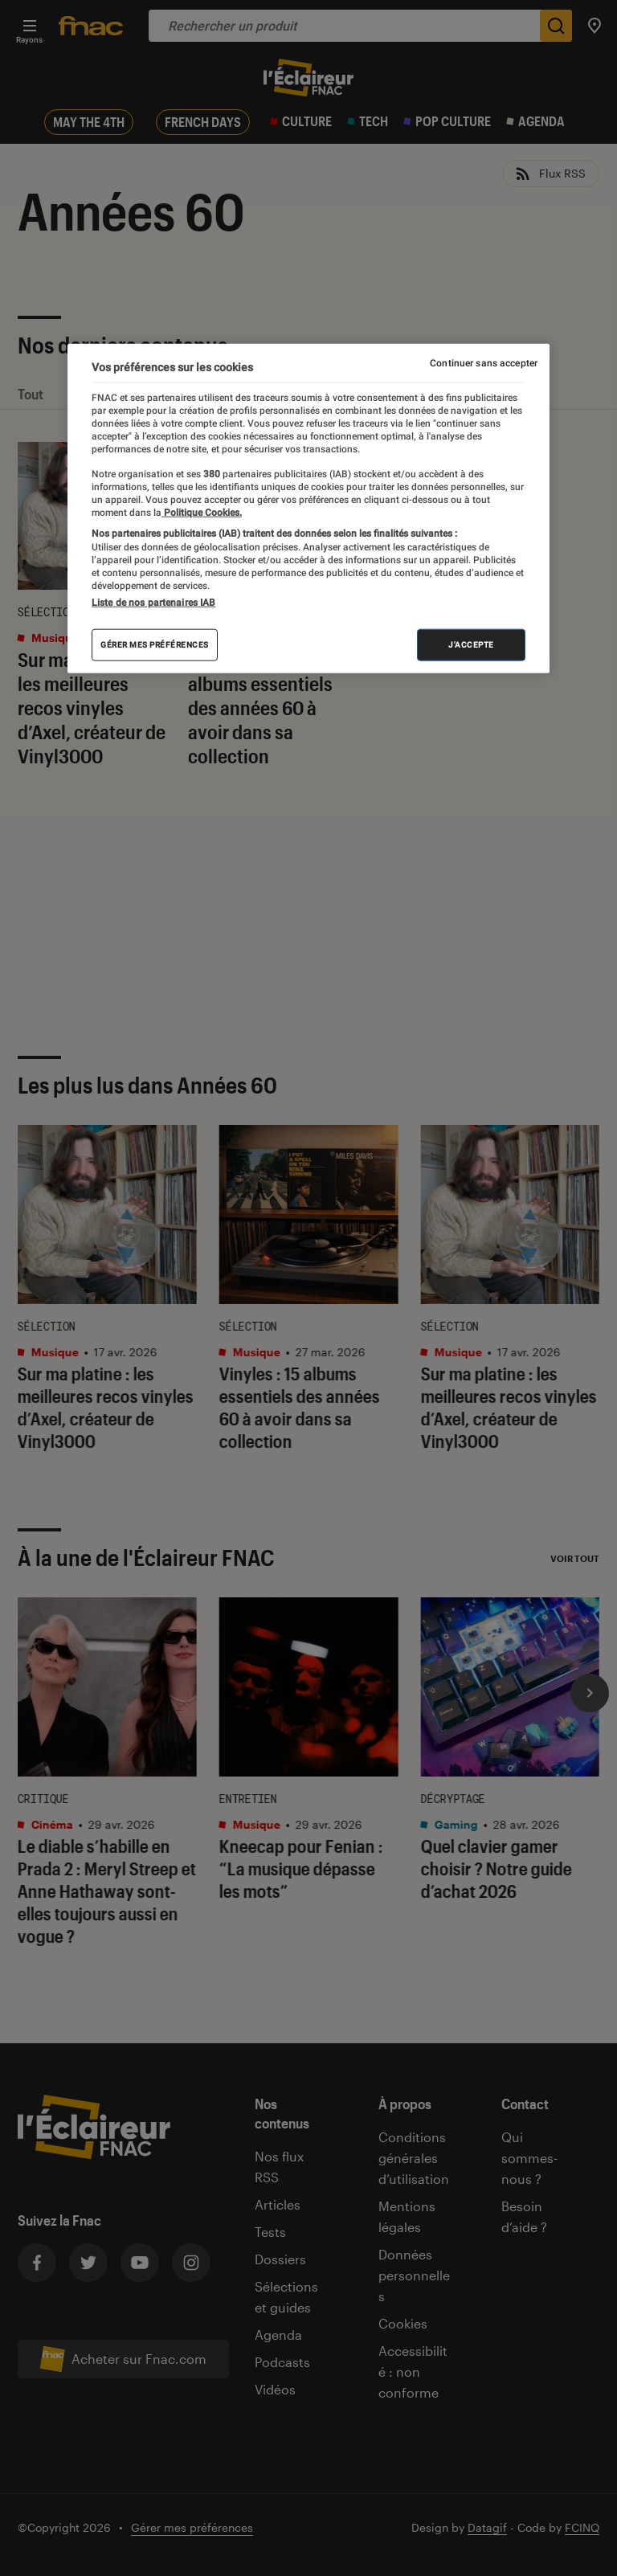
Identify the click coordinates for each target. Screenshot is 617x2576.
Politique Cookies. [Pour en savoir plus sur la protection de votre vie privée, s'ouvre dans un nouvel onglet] (201, 512)
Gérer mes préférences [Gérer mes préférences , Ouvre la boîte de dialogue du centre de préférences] (154, 644)
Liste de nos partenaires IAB (153, 602)
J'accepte (471, 644)
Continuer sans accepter (483, 363)
